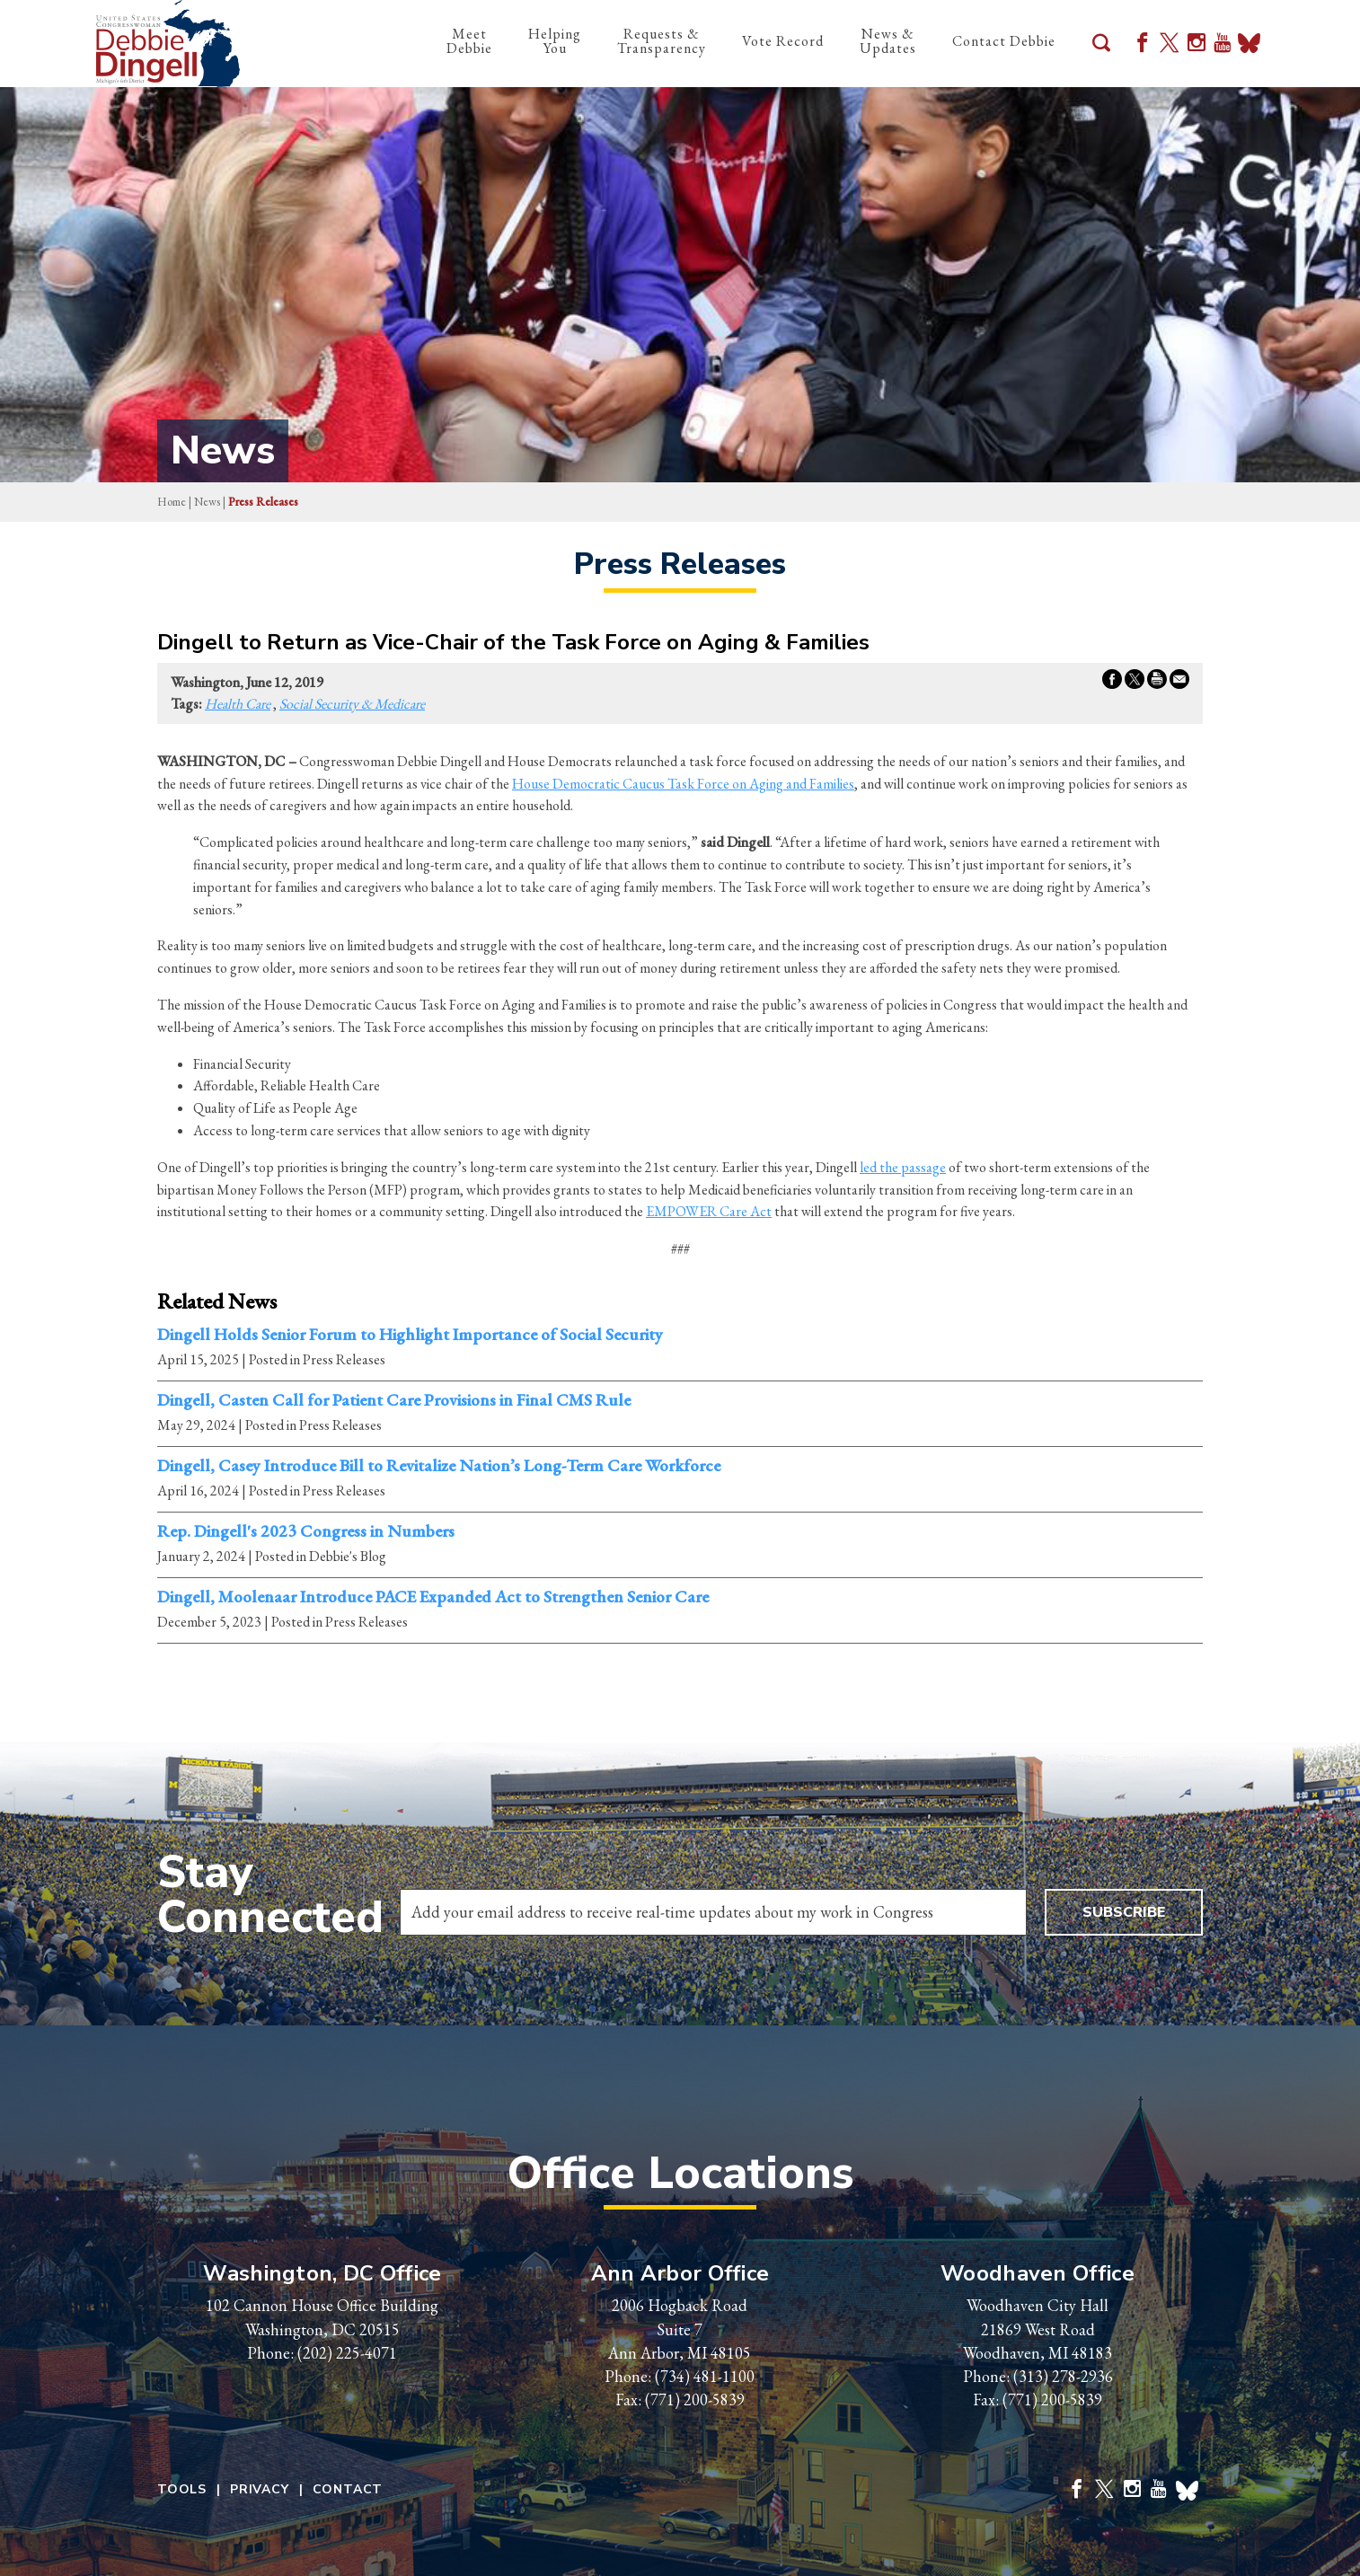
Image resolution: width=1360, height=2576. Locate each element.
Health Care (237, 703)
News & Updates (888, 40)
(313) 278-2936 (1063, 2376)
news (207, 501)
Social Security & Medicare (352, 703)
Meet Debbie (469, 40)
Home (171, 501)
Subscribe (1123, 1912)
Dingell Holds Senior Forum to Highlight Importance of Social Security (410, 1335)
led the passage (903, 1167)
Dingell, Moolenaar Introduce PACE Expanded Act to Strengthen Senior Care (433, 1597)
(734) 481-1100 (705, 2376)
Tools (182, 2489)
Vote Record (783, 40)
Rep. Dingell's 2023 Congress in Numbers (306, 1531)
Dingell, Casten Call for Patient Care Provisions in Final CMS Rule (394, 1400)
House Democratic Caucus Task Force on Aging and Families (683, 783)
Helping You (554, 40)
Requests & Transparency (661, 40)
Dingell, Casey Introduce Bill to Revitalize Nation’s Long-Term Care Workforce (438, 1466)
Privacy (259, 2489)
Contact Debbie (1003, 40)
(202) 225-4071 (347, 2352)
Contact (348, 2489)
